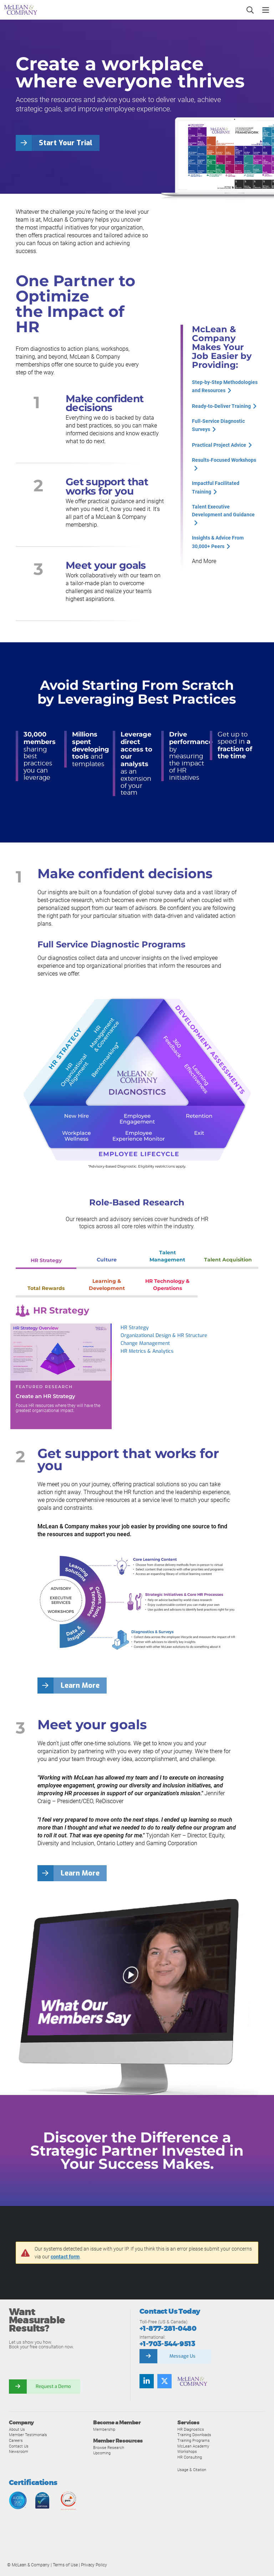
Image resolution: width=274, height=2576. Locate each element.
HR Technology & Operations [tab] (167, 1284)
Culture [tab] (107, 1259)
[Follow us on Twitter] (164, 2381)
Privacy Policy (94, 2564)
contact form (65, 2256)
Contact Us (19, 2445)
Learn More (80, 1685)
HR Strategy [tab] (46, 1259)
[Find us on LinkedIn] (146, 2381)
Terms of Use (65, 2564)
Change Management (145, 1343)
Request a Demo (53, 2386)
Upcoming (102, 2452)
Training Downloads (194, 2434)
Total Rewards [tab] (46, 1288)
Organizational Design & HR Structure (164, 1335)
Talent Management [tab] (167, 1256)
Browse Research (108, 2447)
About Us (17, 2429)
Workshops (187, 2451)
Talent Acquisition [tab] (228, 1259)
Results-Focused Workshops (224, 459)
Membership (104, 2429)
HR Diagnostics (190, 2429)
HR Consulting (189, 2457)
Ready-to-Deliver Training (221, 406)
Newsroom (18, 2451)
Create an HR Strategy (45, 1396)
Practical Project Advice (219, 444)
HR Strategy (135, 1327)
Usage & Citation (191, 2469)
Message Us (182, 2356)
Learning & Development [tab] (107, 1284)
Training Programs (193, 2440)
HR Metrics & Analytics (147, 1351)
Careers (16, 2440)
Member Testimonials (28, 2434)
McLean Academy (193, 2445)
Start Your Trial (65, 143)
